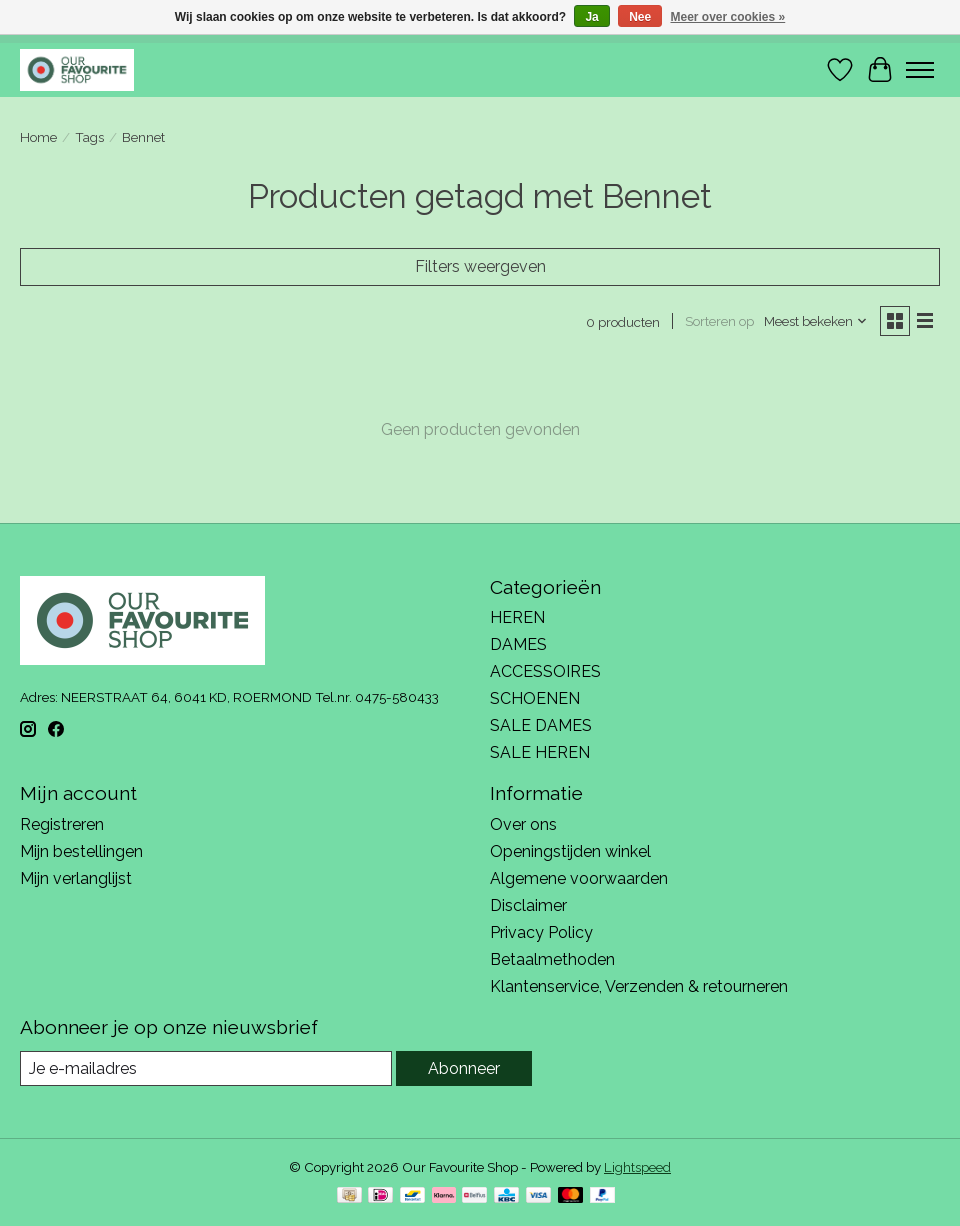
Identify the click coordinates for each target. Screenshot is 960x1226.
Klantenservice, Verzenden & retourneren (639, 986)
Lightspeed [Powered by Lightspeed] (637, 1167)
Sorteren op (719, 321)
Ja (591, 17)
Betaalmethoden (552, 959)
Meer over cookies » (728, 17)
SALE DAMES (541, 725)
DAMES (518, 644)
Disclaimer (528, 905)
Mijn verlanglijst (76, 878)
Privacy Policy (541, 932)
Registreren (62, 824)
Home (38, 137)
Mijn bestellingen (81, 851)
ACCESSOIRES (545, 671)
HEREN (517, 617)
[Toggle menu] (920, 70)
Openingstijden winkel (570, 851)
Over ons (523, 824)
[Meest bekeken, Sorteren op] (816, 321)
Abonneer (464, 1068)
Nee (640, 17)
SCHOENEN (535, 698)
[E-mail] (206, 1068)
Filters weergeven (480, 266)
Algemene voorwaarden (579, 878)
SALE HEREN (540, 752)
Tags (89, 137)
